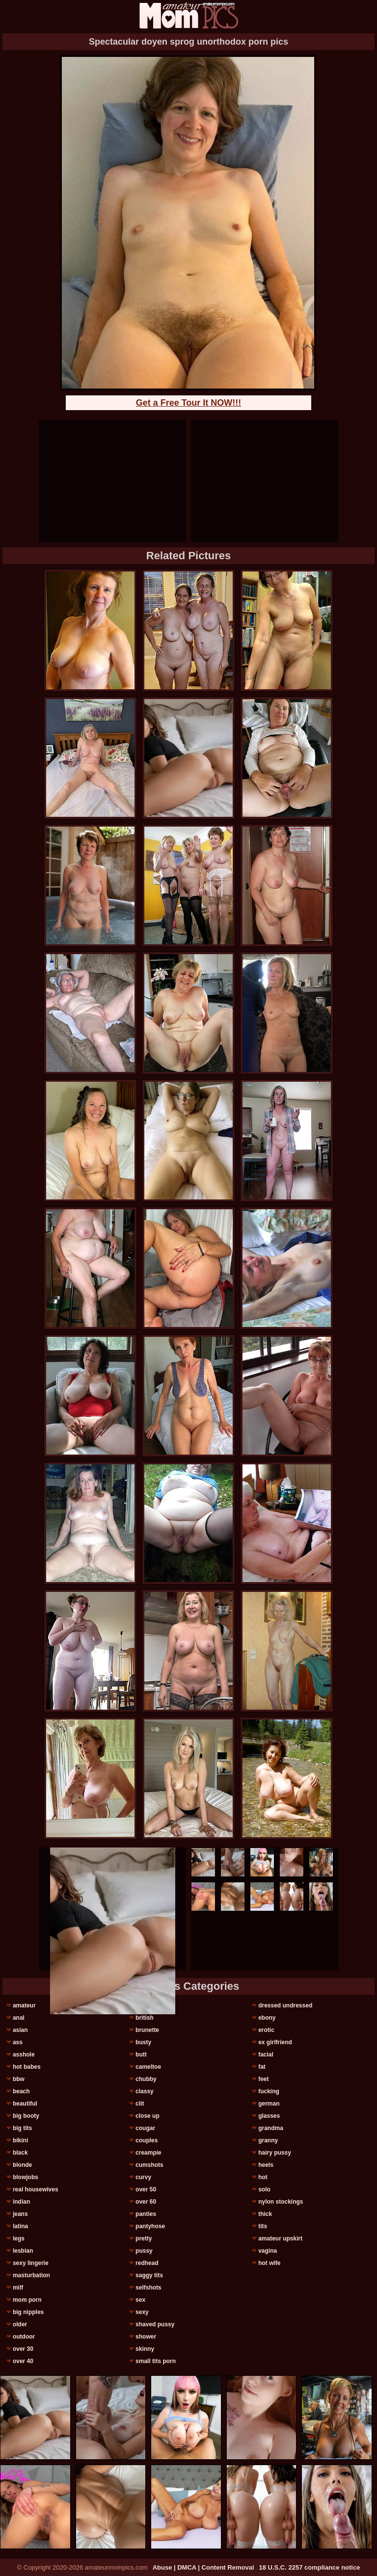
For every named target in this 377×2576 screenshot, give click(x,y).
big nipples (28, 2312)
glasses (269, 2115)
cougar (145, 2128)
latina (20, 2226)
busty (143, 2042)
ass (18, 2042)
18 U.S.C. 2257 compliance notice (309, 2567)
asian (20, 2030)
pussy (144, 2250)
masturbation (31, 2275)
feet (263, 2079)
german (268, 2103)
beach (21, 2091)
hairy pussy (274, 2152)
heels (265, 2164)
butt (141, 2054)
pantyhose (150, 2226)
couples (146, 2140)
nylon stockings (280, 2201)
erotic (266, 2030)
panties (145, 2214)
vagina (267, 2250)
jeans (20, 2214)
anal (19, 2017)
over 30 (23, 2348)
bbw (19, 2079)
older (20, 2324)
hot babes (27, 2066)
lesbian (23, 2250)
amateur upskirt (280, 2238)
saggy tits (149, 2275)
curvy (143, 2177)
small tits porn (155, 2361)
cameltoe (148, 2066)
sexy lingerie (31, 2263)
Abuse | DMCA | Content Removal (203, 2567)
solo (264, 2189)
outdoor (24, 2336)
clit (139, 2103)
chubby (146, 2079)
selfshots (148, 2287)
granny (268, 2140)
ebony (266, 2017)
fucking (268, 2091)
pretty (143, 2238)
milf (18, 2287)
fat (262, 2066)
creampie (148, 2152)
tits (262, 2226)
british (144, 2017)
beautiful (25, 2103)
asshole (24, 2054)
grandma (270, 2128)
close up (147, 2115)
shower (145, 2336)
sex (140, 2299)
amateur (24, 2005)
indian (21, 2201)
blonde (22, 2164)
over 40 (23, 2361)
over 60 (145, 2201)
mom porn (27, 2299)
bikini (20, 2140)
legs (19, 2238)
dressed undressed (285, 2005)
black (20, 2152)
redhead (147, 2263)
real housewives (35, 2189)
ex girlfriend (275, 2042)
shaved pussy (154, 2324)
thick (265, 2214)
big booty (26, 2115)
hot (263, 2177)
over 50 (145, 2189)
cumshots (149, 2164)
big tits (22, 2128)
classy (144, 2091)
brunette (147, 2030)
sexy (142, 2312)
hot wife (269, 2263)
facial (265, 2054)
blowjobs (25, 2177)
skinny (144, 2348)
